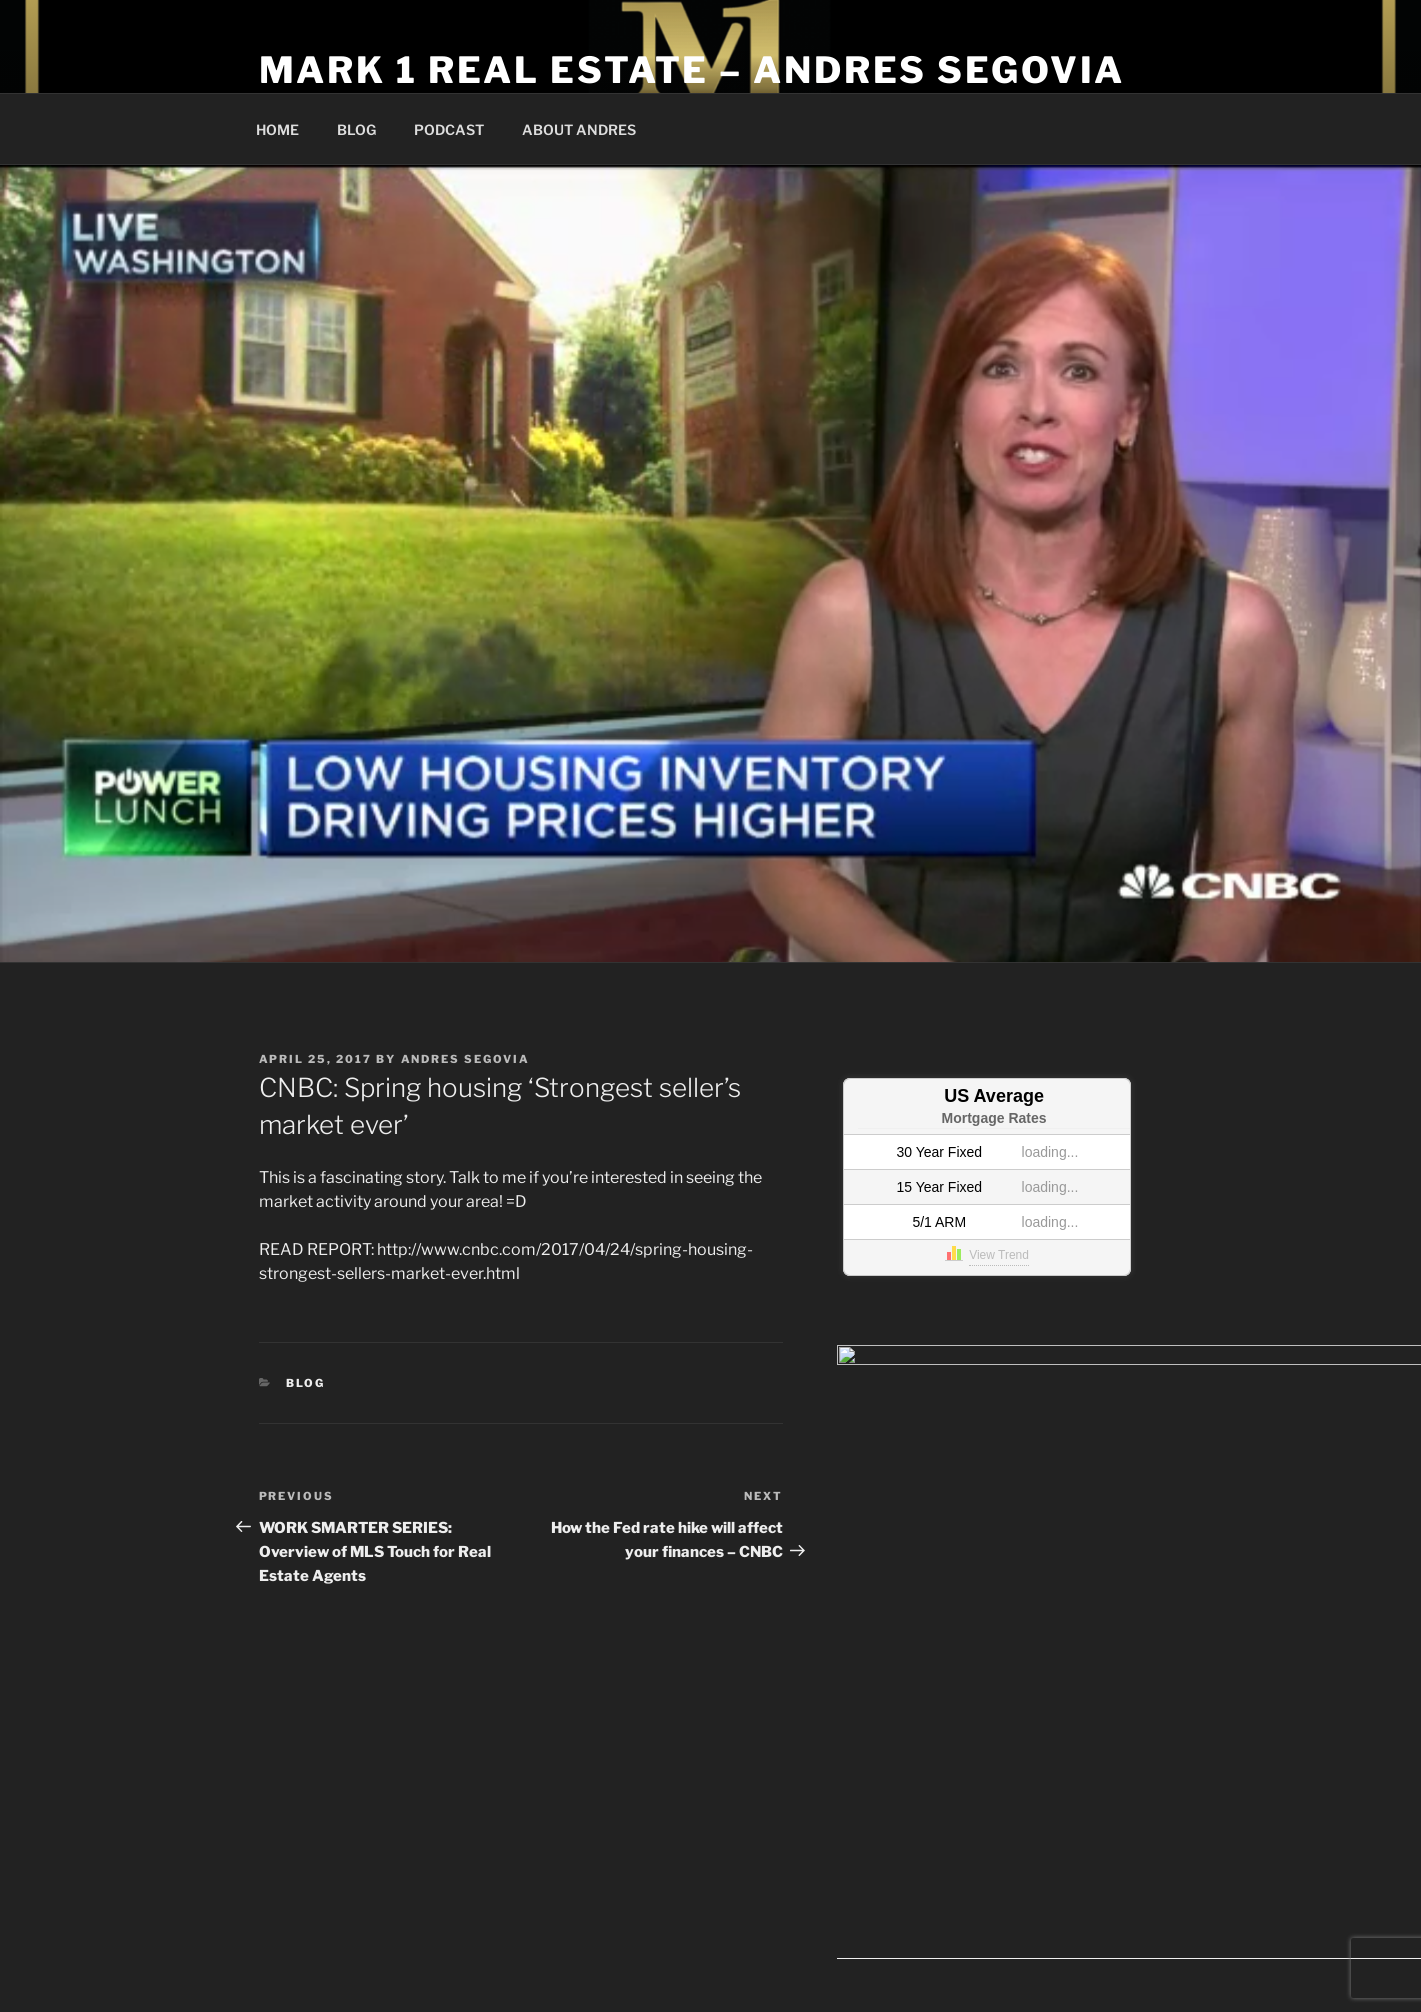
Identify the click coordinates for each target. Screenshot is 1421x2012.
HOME (277, 129)
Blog (305, 1383)
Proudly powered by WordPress (737, 1944)
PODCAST (449, 129)
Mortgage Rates (994, 1118)
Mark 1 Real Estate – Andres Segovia (692, 70)
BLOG (356, 129)
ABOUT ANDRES (579, 129)
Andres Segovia (466, 1059)
